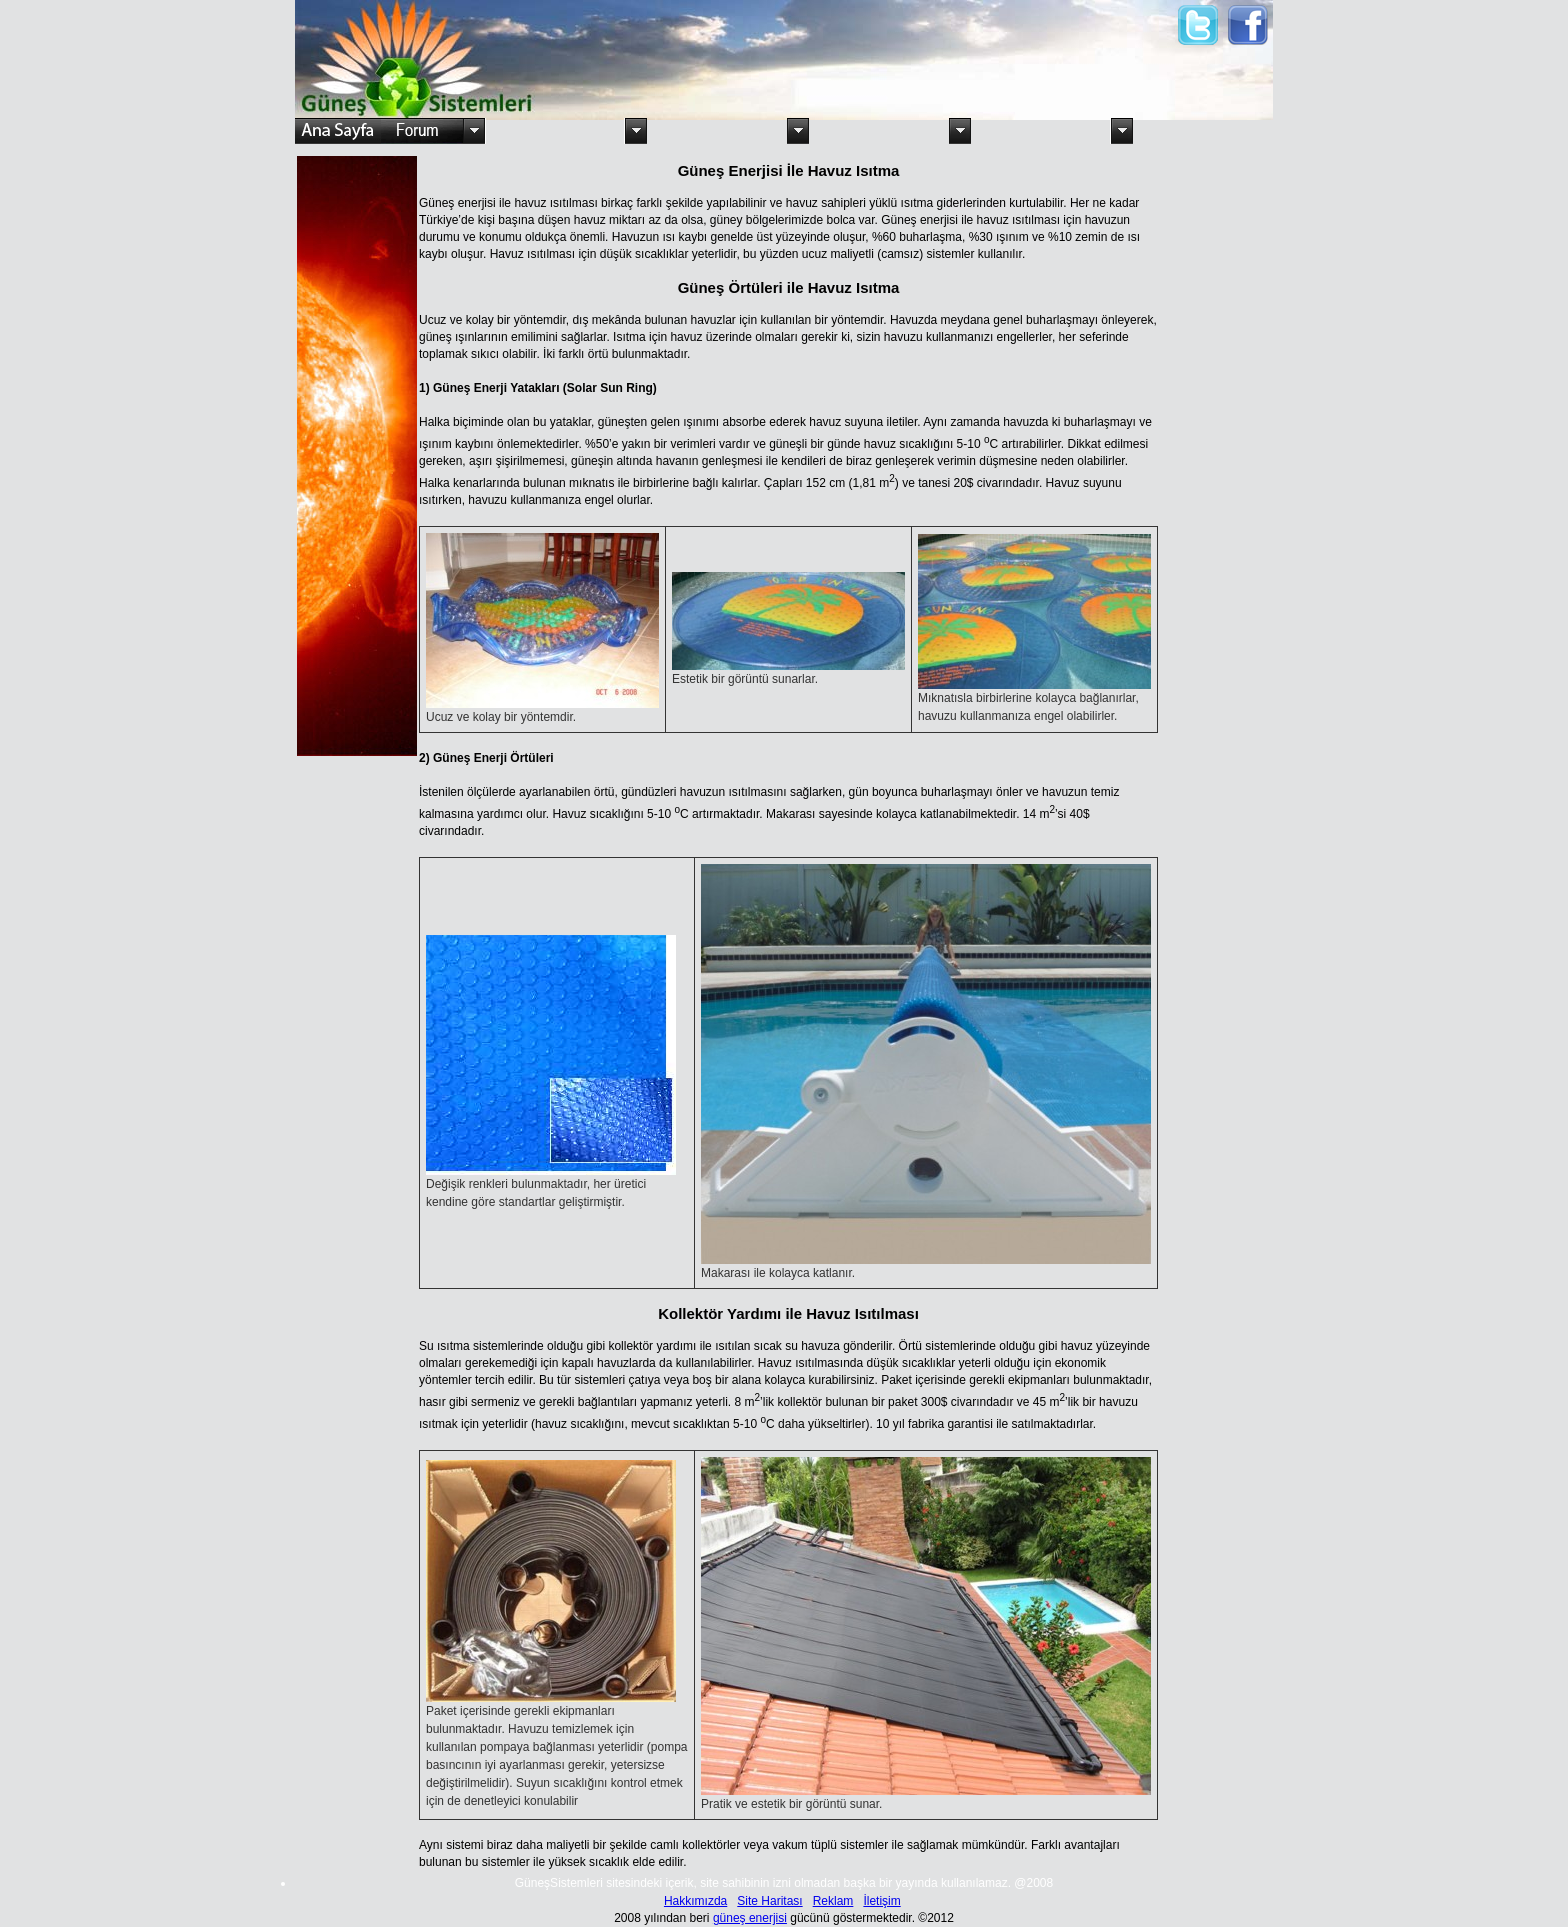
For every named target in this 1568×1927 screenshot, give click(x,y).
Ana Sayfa (338, 131)
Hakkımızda (695, 1901)
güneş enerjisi (750, 1918)
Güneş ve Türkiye (555, 131)
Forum (422, 131)
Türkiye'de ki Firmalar (1203, 131)
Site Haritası (769, 1901)
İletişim (881, 1901)
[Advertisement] (938, 48)
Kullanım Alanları (717, 131)
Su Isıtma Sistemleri (879, 131)
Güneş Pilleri (1041, 131)
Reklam (833, 1901)
